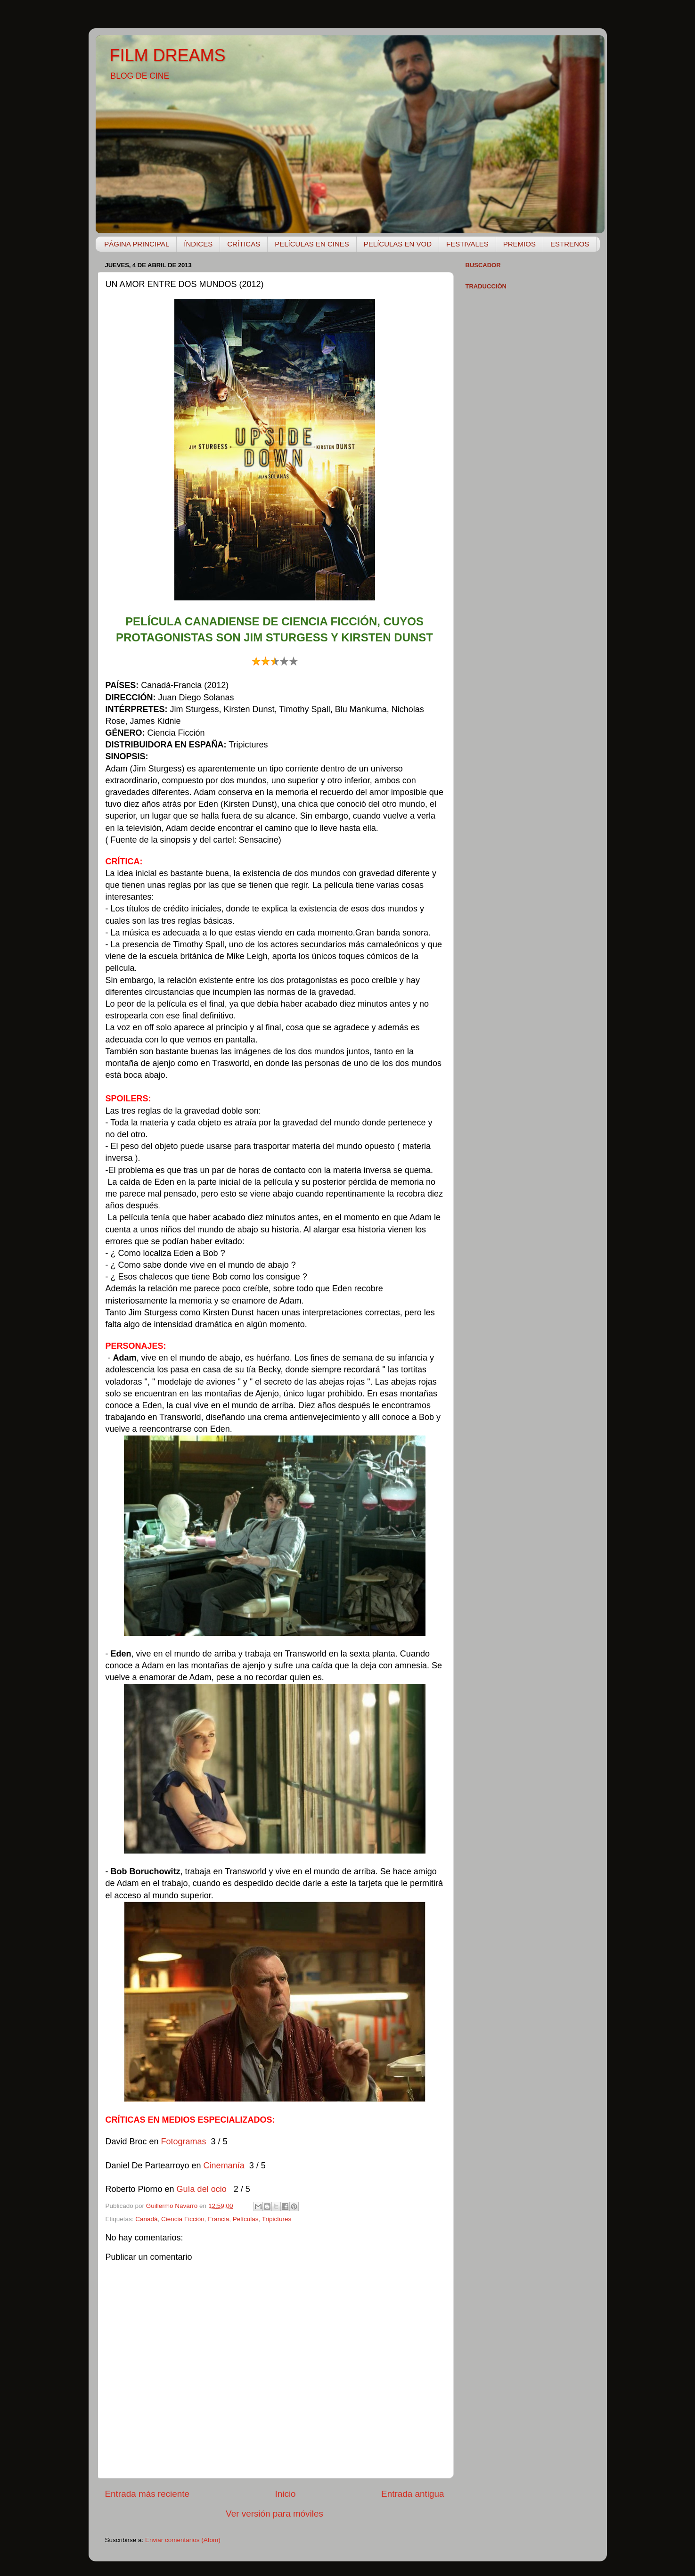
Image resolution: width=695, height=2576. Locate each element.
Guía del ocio (203, 2189)
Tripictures (277, 2219)
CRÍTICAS (243, 244)
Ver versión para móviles (274, 2514)
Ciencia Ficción (182, 2219)
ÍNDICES (198, 244)
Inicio (285, 2494)
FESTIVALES (467, 244)
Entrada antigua (412, 2494)
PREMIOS (519, 244)
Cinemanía (225, 2165)
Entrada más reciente (147, 2494)
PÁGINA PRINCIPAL (136, 244)
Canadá (146, 2219)
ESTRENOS (569, 244)
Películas (246, 2219)
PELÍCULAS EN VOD (398, 244)
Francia (218, 2219)
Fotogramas (183, 2141)
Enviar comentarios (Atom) (183, 2539)
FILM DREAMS (168, 55)
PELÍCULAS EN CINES (312, 244)
